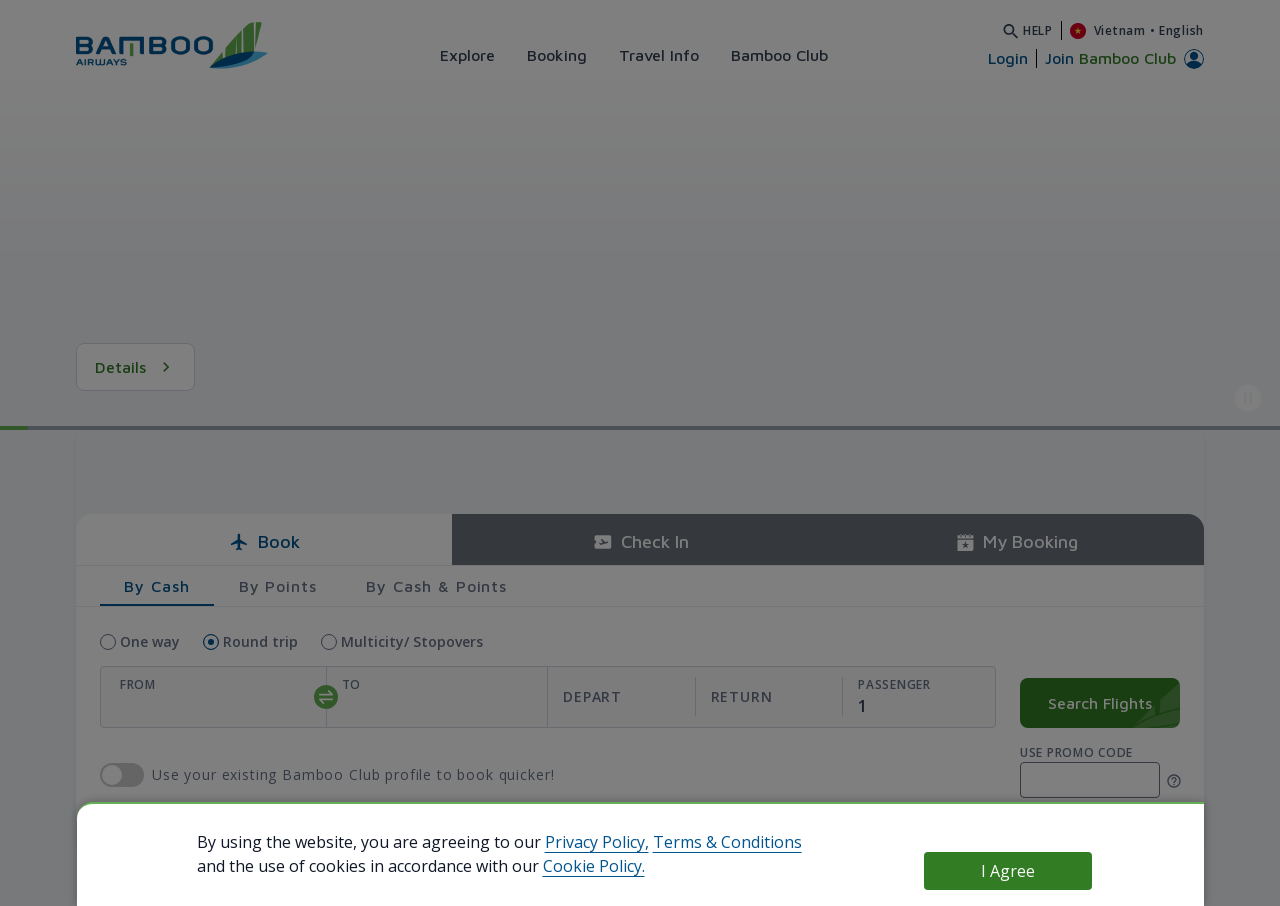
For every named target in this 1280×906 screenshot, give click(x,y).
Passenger (894, 684)
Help (1038, 30)
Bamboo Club (779, 55)
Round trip (260, 641)
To (351, 684)
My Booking (1016, 541)
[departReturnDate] (694, 697)
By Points (278, 586)
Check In (640, 541)
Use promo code (1076, 752)
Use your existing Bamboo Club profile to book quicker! (353, 775)
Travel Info (659, 55)
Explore (467, 55)
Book (264, 541)
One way (150, 641)
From (138, 684)
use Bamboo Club (122, 775)
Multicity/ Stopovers (412, 641)
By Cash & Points (436, 586)
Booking (557, 55)
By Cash (157, 586)
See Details (151, 367)
